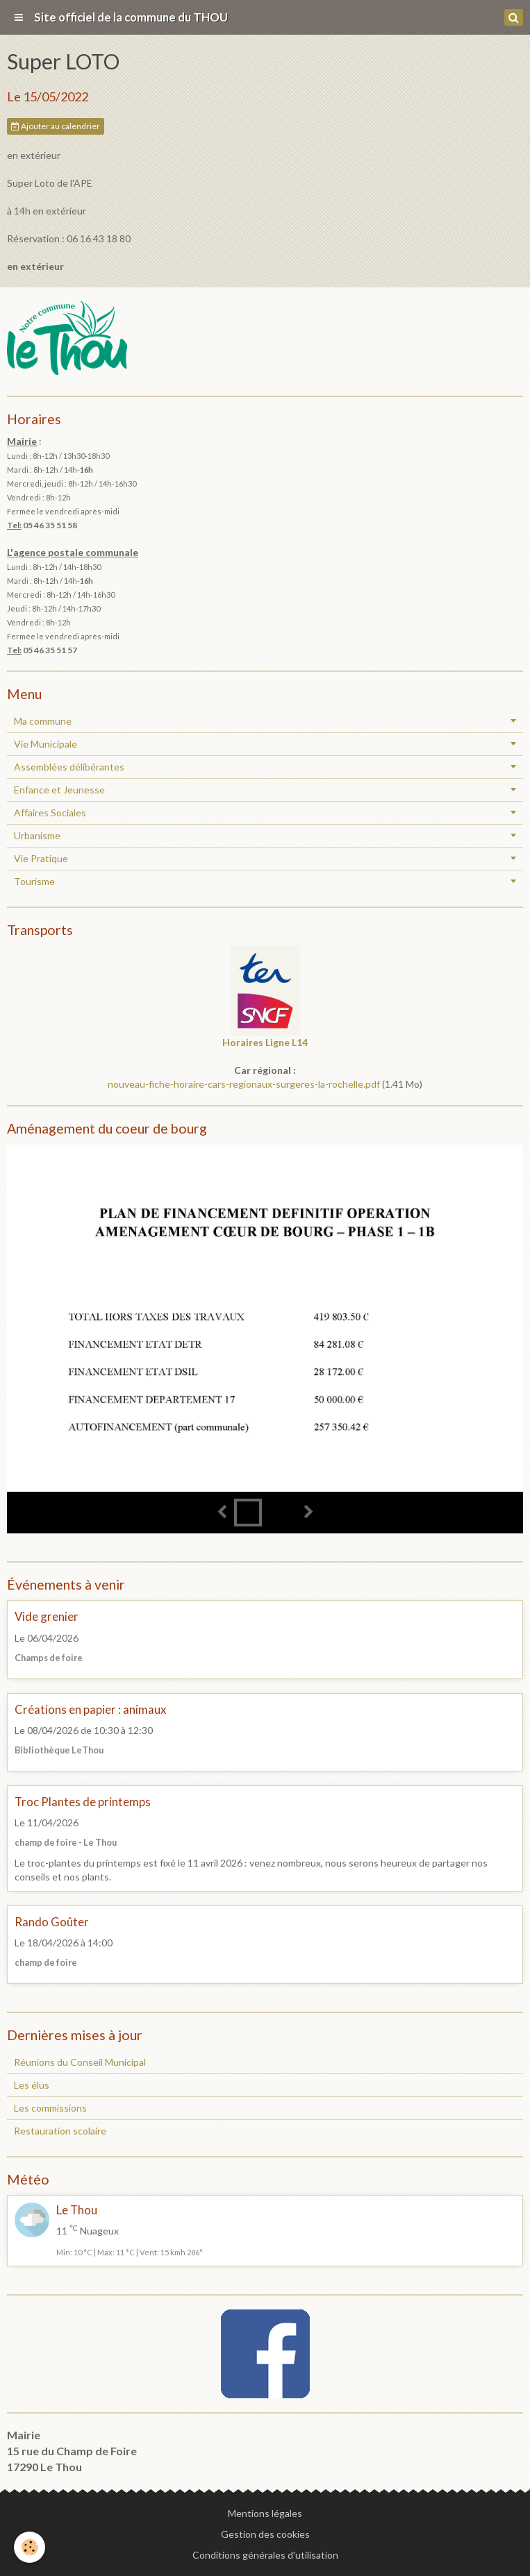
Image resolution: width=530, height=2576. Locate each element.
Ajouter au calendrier (55, 126)
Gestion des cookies (265, 2534)
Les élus (31, 2085)
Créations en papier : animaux (90, 1709)
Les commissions (50, 2108)
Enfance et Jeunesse (59, 789)
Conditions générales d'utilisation (265, 2555)
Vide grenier (46, 1617)
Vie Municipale (45, 744)
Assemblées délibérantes (69, 767)
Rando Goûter (52, 1921)
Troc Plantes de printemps (83, 1801)
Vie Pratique (41, 858)
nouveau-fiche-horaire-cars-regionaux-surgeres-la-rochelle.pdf (244, 1084)
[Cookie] (29, 2547)
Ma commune (43, 721)
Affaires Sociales (50, 812)
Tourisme (34, 881)
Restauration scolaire (60, 2131)
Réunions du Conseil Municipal (80, 2062)
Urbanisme (37, 835)
